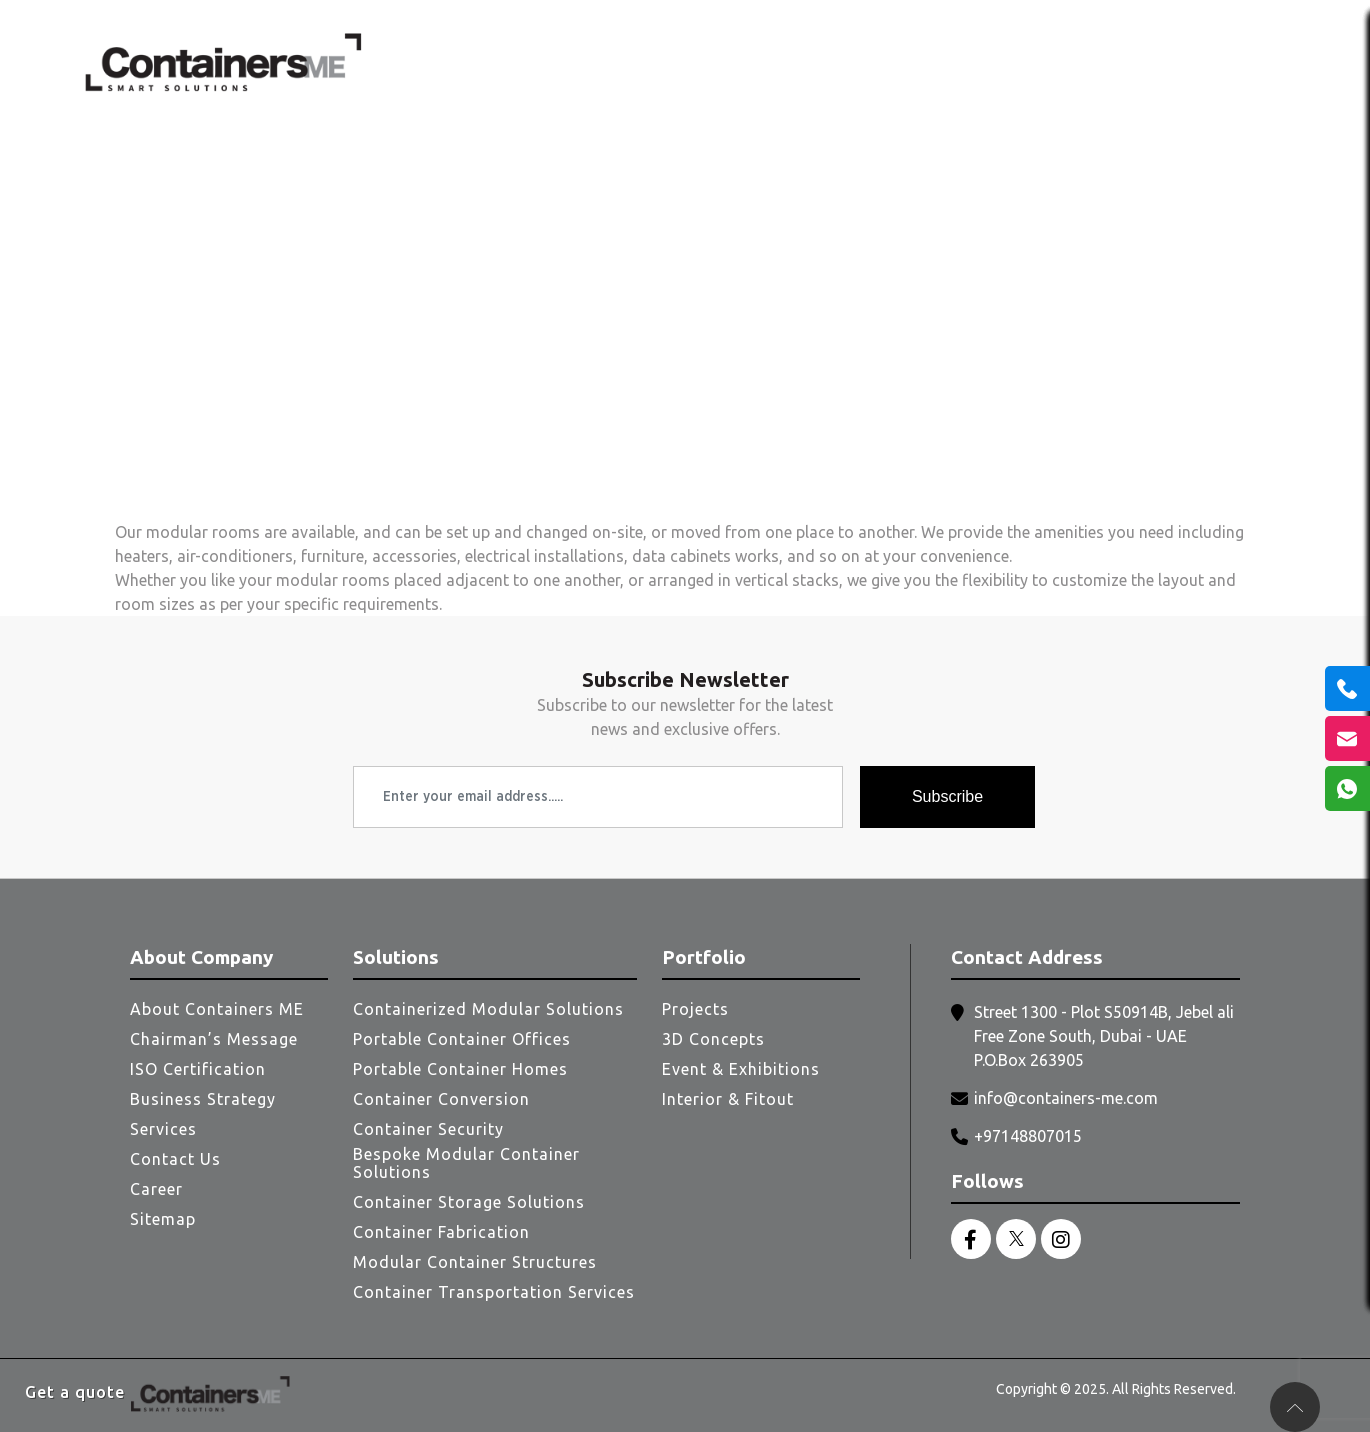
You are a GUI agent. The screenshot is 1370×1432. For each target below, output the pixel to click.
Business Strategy (203, 1099)
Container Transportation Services (494, 1292)
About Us (660, 62)
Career (156, 1189)
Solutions (941, 62)
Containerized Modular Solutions (488, 1009)
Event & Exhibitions (741, 1069)
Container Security (428, 1129)
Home (571, 62)
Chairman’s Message (214, 1039)
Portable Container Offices (462, 1039)
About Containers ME (217, 1009)
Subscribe (947, 796)
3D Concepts (713, 1039)
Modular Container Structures (475, 1262)
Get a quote (75, 1392)
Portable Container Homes (460, 1069)
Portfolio (1049, 62)
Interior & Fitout (728, 1099)
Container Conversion (441, 1099)
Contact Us (1234, 62)
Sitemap (163, 1219)
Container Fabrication (441, 1232)
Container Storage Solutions (469, 1202)
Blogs (1133, 62)
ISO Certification (198, 1069)
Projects (695, 1009)
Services (834, 62)
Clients (746, 62)
